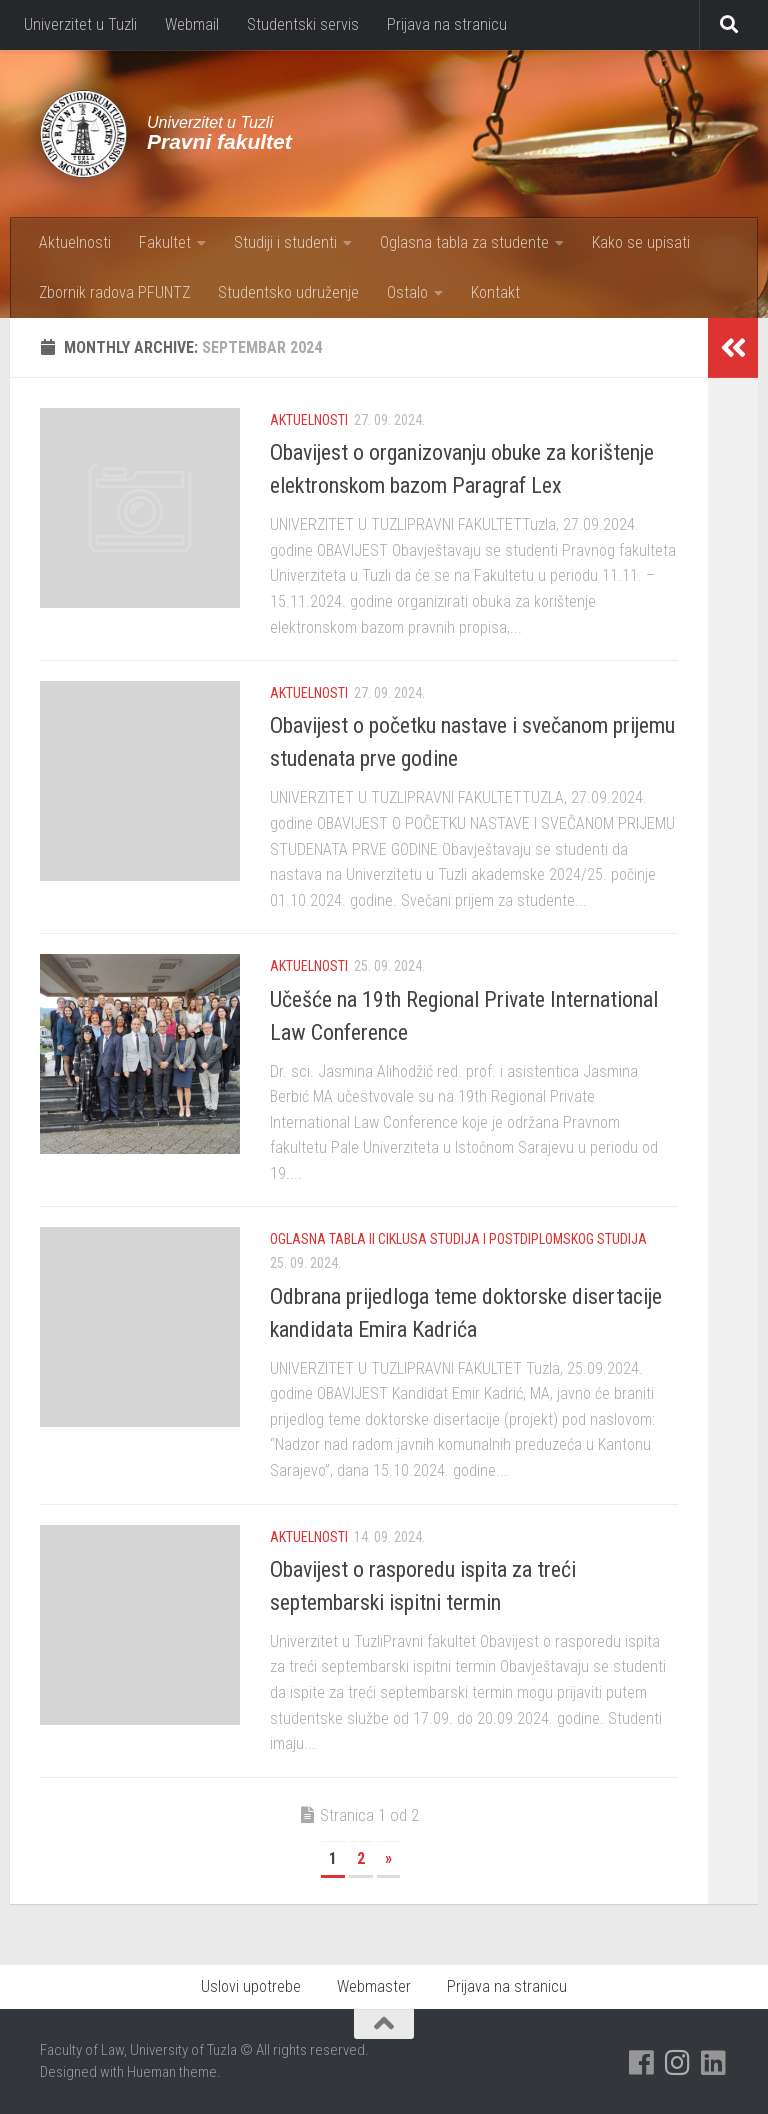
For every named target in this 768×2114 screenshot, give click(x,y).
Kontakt (495, 292)
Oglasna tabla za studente (464, 242)
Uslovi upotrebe (251, 1986)
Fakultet (165, 242)
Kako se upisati (641, 242)
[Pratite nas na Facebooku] (642, 2063)
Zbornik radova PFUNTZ (114, 292)
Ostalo (407, 292)
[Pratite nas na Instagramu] (678, 2063)
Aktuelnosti (75, 242)
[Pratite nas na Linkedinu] (714, 2063)
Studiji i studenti (285, 242)
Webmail (192, 24)
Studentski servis (303, 24)
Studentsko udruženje (288, 292)
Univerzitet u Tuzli (80, 24)
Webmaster (374, 1986)
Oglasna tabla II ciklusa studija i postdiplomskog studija (458, 1239)
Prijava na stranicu (447, 24)
